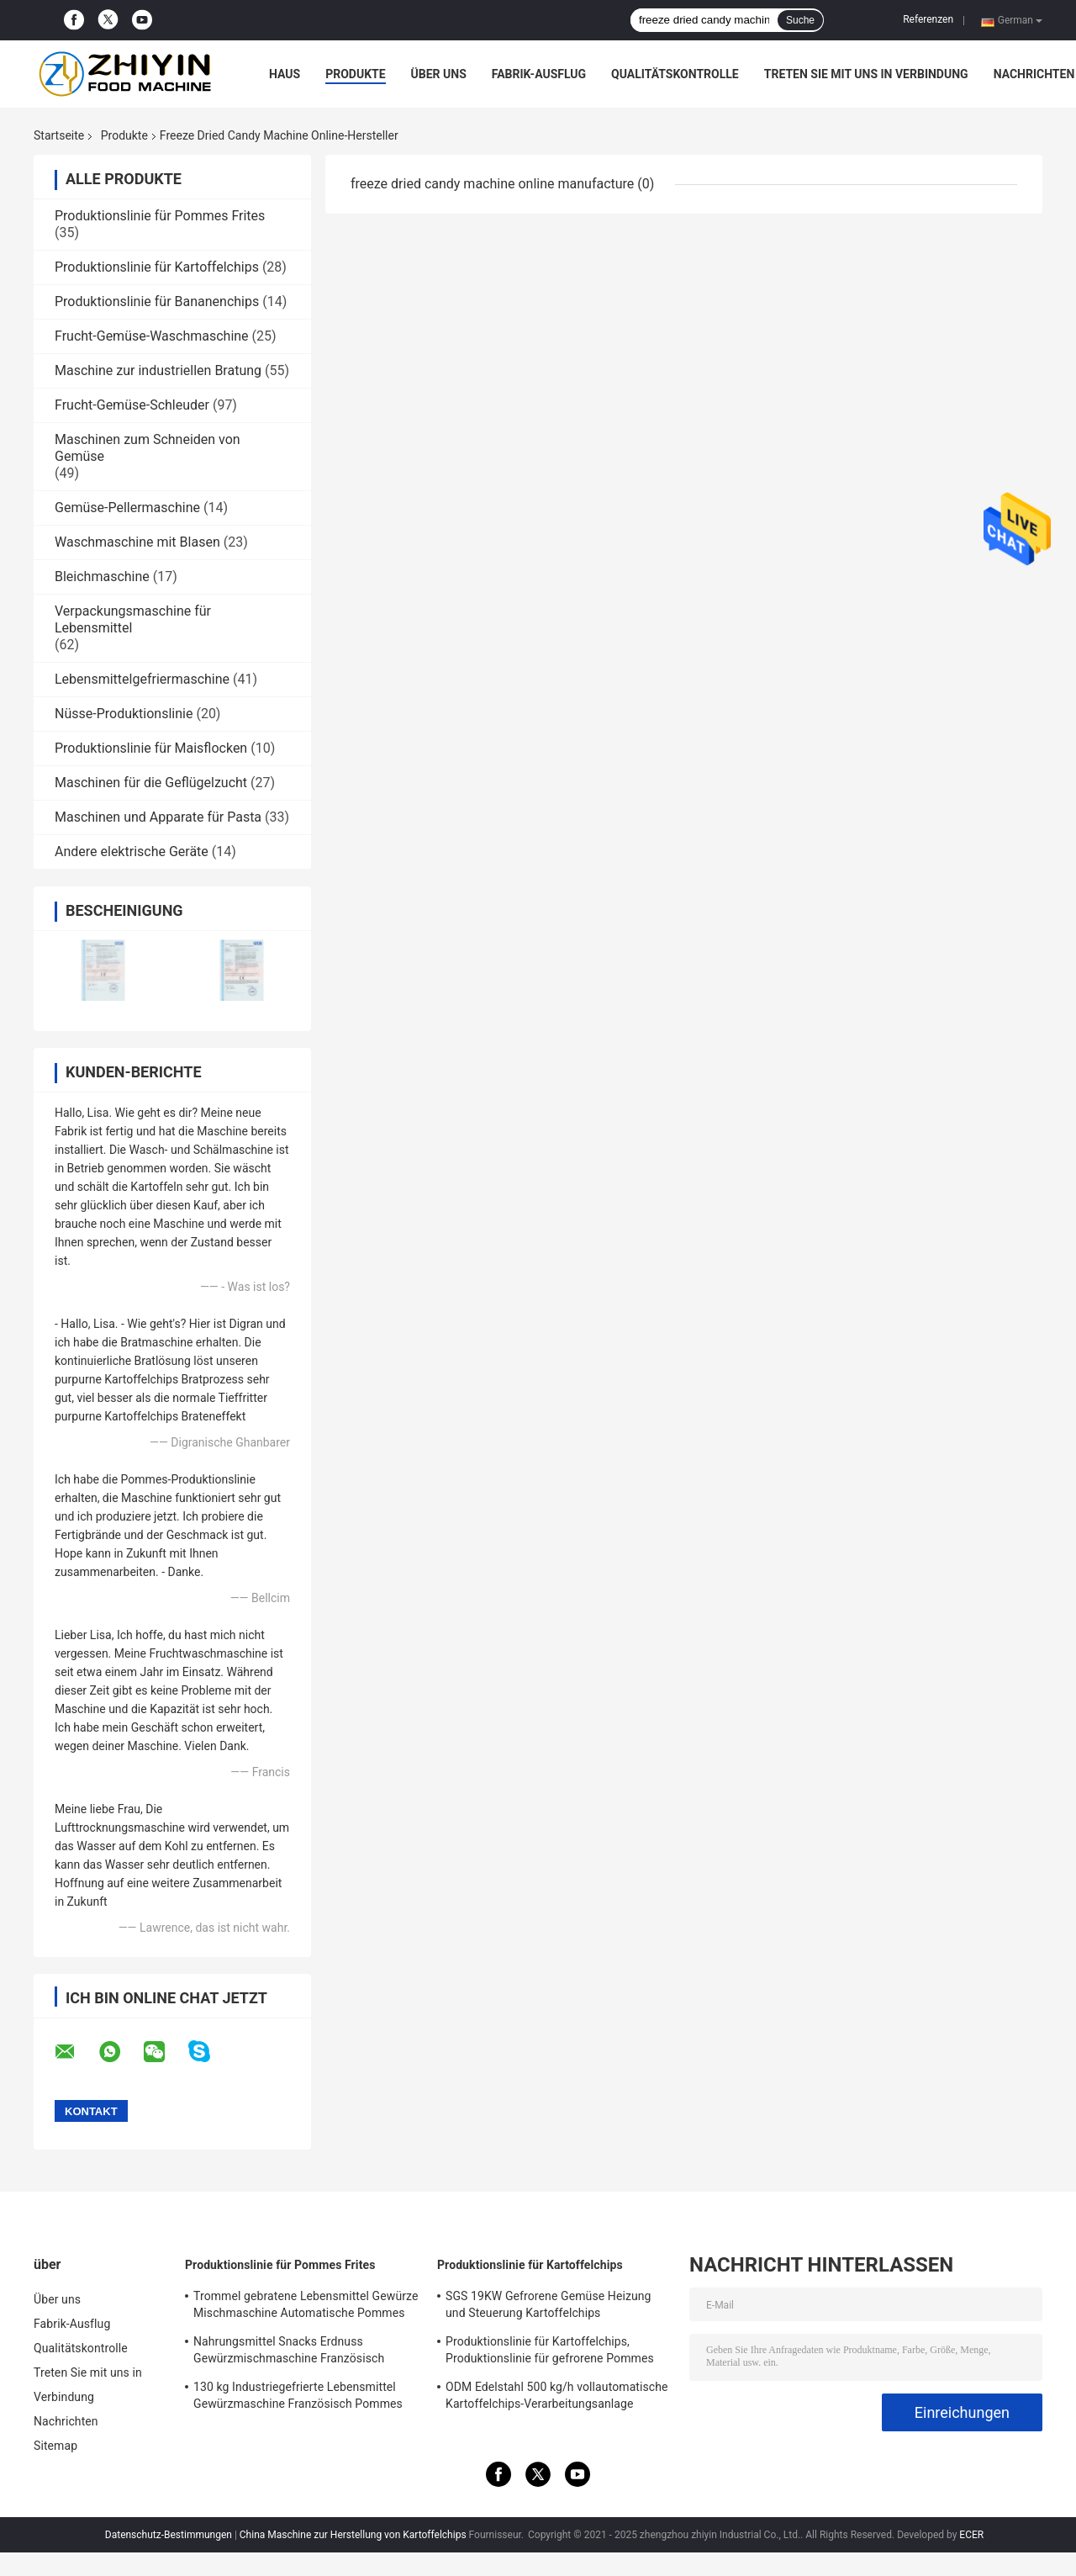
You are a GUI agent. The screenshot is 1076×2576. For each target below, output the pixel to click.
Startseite (59, 135)
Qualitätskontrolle (675, 74)
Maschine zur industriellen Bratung (158, 370)
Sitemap (55, 2445)
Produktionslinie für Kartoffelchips (157, 267)
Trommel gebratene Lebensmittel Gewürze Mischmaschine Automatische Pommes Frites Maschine (306, 2307)
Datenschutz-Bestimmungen (168, 2535)
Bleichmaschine (102, 576)
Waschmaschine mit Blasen (137, 542)
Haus (284, 74)
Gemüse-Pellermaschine (127, 508)
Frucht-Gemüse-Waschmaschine (152, 336)
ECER (971, 2535)
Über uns (439, 74)
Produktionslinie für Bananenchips (157, 301)
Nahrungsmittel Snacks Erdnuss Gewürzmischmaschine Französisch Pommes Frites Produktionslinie (288, 2352)
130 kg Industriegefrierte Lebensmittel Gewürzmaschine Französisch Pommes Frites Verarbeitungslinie (298, 2397)
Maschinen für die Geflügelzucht (151, 783)
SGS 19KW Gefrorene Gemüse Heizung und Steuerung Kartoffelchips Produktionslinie (548, 2307)
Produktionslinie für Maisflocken (151, 748)
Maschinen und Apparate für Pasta (158, 817)
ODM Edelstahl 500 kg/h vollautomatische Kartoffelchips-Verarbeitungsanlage (557, 2395)
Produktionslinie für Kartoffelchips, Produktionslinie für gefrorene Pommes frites (550, 2352)
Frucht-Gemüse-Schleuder (132, 405)
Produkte (355, 74)
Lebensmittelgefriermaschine (142, 679)
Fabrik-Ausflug (539, 74)
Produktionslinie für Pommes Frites (160, 216)
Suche (800, 20)
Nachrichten (1034, 74)
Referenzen (928, 19)
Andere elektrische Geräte (131, 852)
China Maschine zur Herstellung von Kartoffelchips (353, 2535)
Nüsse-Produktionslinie (124, 714)
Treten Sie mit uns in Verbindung (866, 74)
